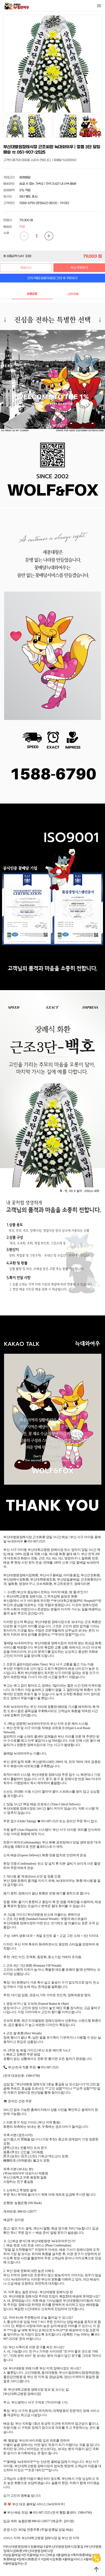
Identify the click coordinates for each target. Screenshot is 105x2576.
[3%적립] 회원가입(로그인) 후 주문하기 (52, 278)
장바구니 (25, 267)
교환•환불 (73, 294)
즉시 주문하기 (79, 267)
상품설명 (32, 293)
